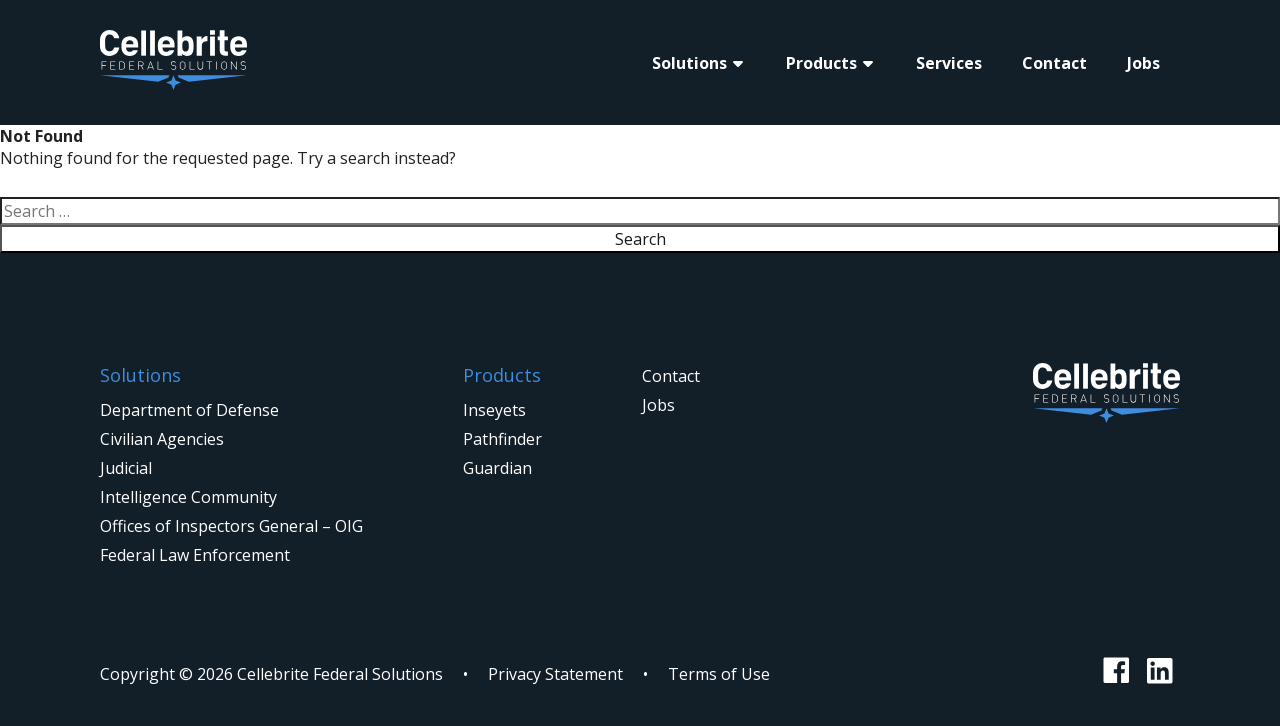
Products (821, 63)
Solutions (689, 63)
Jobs (1143, 63)
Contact (1054, 63)
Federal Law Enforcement (195, 555)
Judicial (126, 468)
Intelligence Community (188, 497)
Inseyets (494, 410)
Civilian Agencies (162, 439)
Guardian (497, 468)
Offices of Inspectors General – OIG (231, 526)
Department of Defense (189, 410)
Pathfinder (502, 439)
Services (949, 63)
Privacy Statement (555, 674)
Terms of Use (719, 674)
